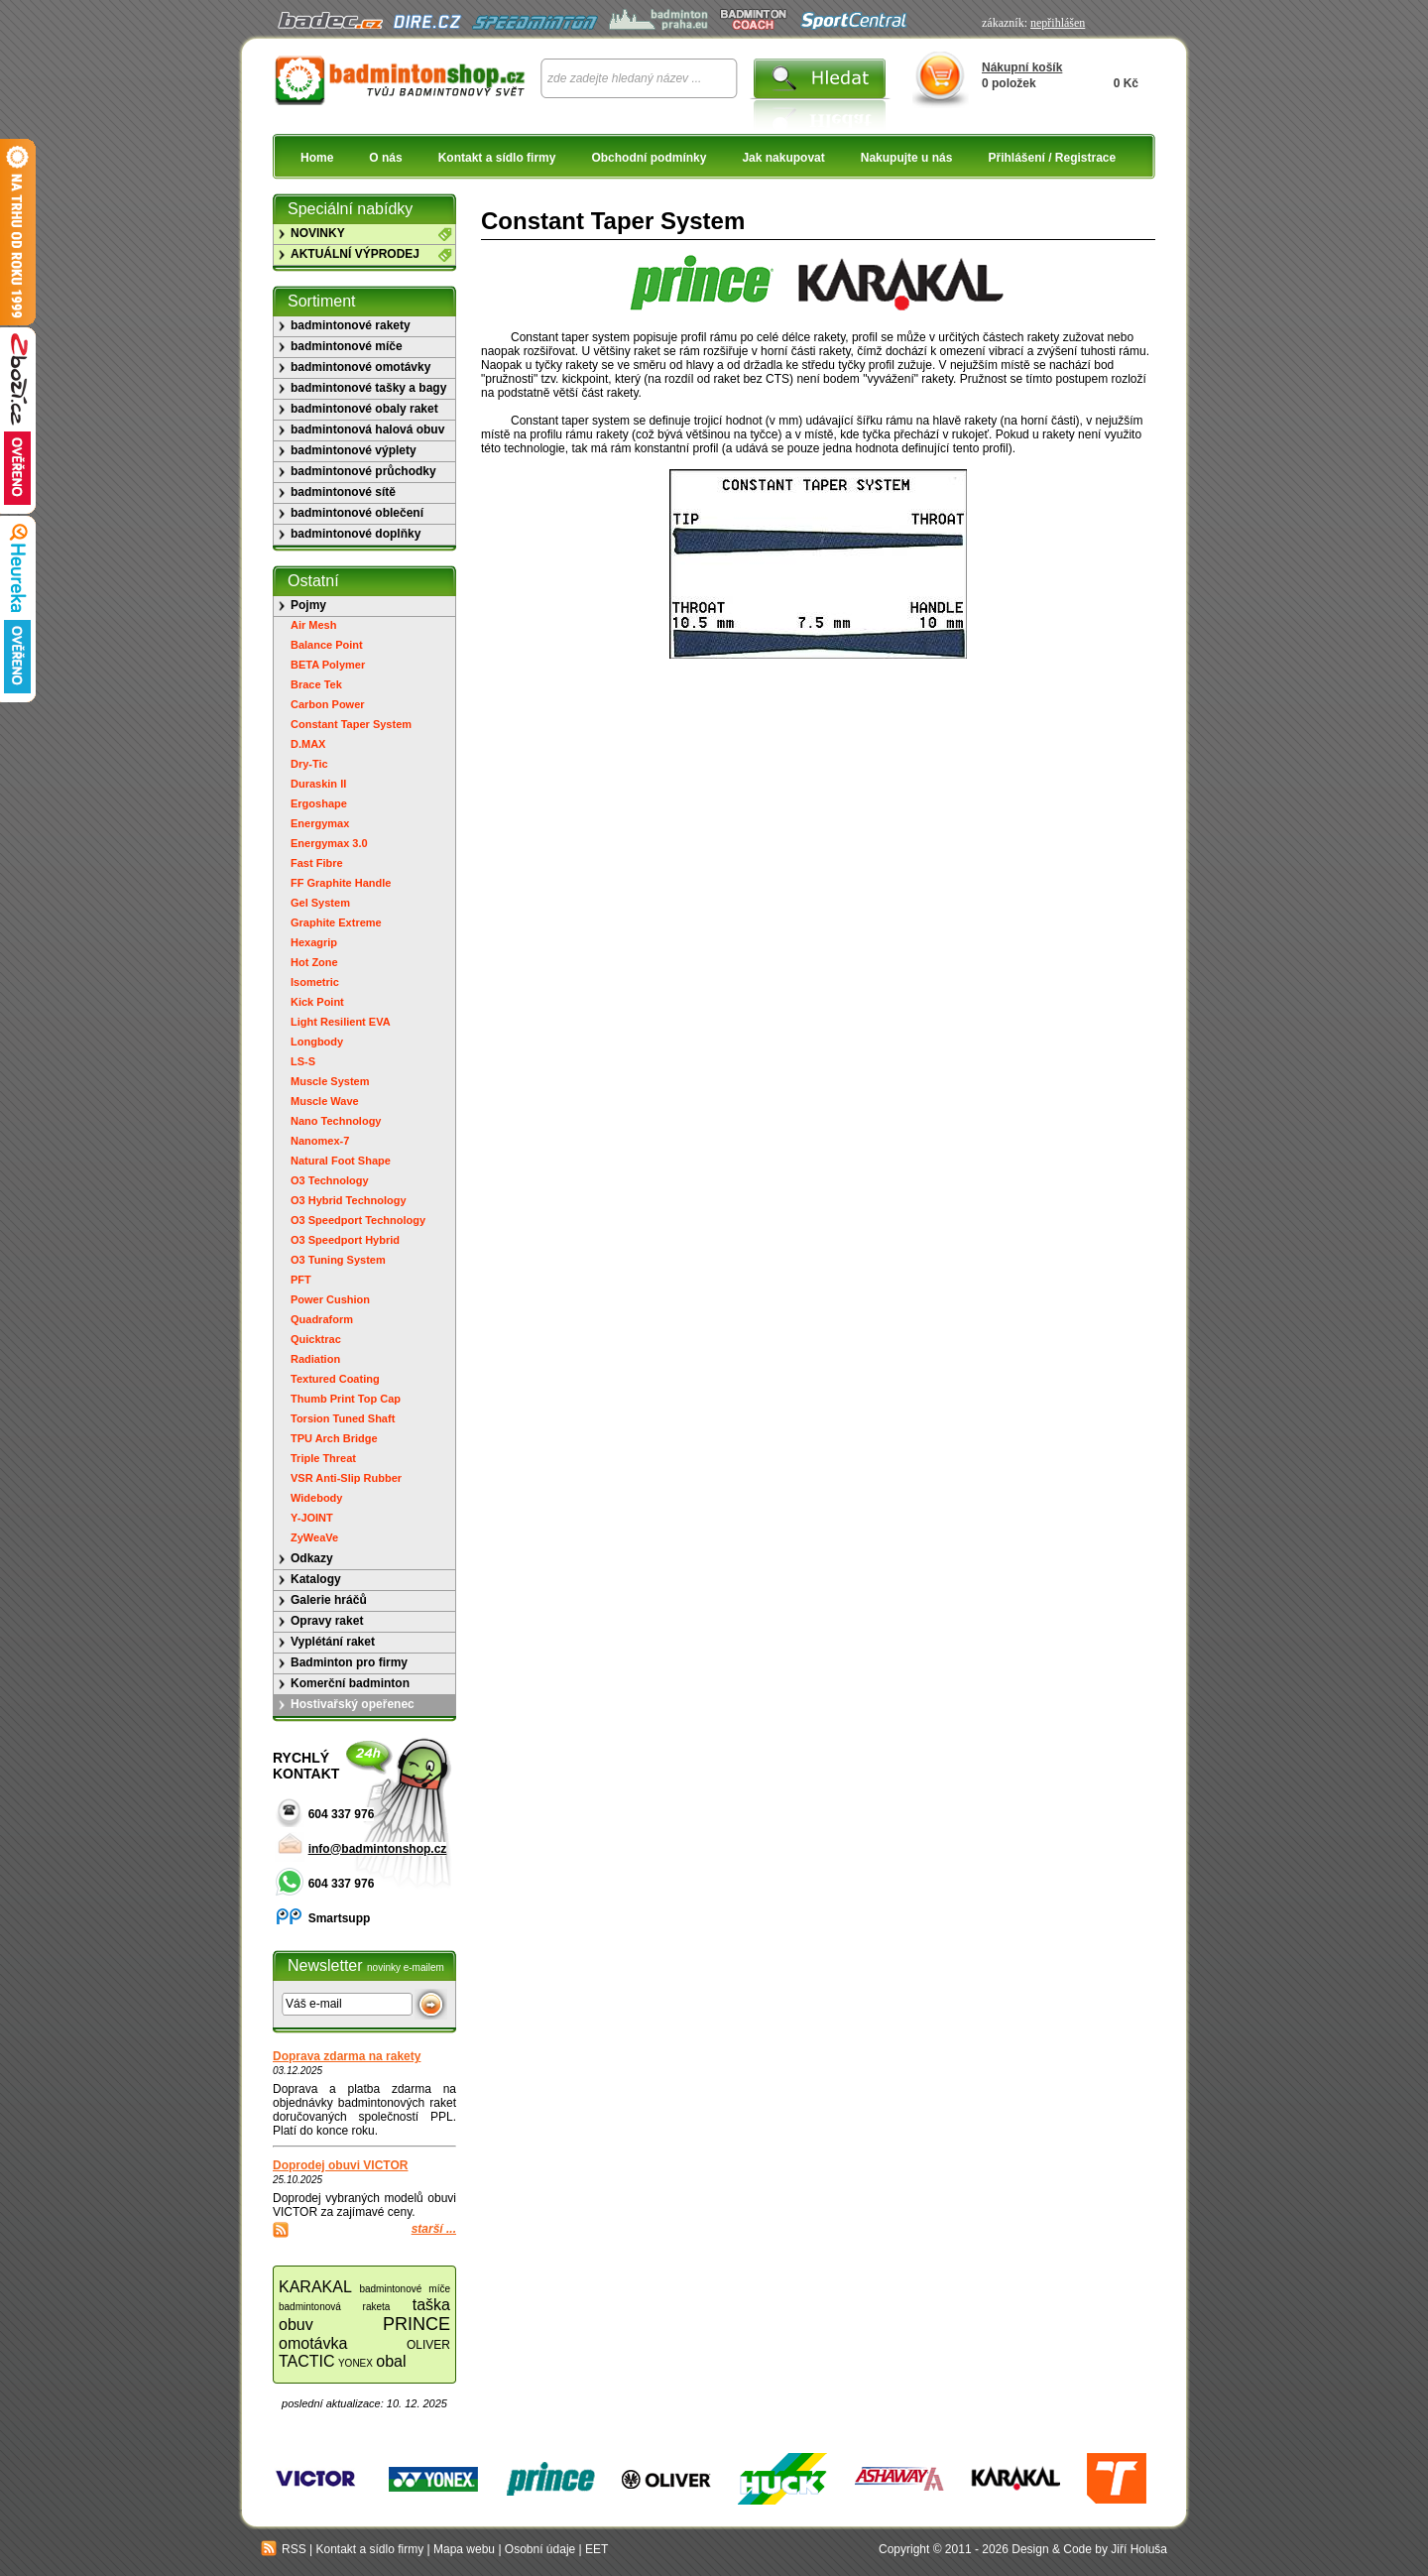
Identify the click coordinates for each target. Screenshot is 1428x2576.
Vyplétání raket (333, 1642)
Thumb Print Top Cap (346, 1399)
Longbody (317, 1041)
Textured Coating (335, 1379)
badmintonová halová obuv (367, 429)
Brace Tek (316, 684)
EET (596, 2549)
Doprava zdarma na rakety (346, 2056)
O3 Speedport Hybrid (345, 1240)
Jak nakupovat (783, 158)
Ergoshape (319, 803)
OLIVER (428, 2345)
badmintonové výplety (353, 450)
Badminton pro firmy (349, 1662)
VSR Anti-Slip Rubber (346, 1478)
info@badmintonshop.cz (377, 1849)
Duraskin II (318, 784)
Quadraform (322, 1319)
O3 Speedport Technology (358, 1220)
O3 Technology (330, 1180)
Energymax (320, 823)
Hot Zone (314, 962)
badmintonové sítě (343, 492)
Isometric (315, 982)
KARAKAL (315, 2286)
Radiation (315, 1359)
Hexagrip (314, 942)
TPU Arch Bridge (334, 1438)
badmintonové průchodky (363, 471)
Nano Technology (336, 1121)
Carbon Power (328, 704)
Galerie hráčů (329, 1600)
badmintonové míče (347, 346)
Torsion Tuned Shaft (343, 1418)
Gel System (320, 903)
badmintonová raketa (334, 2306)
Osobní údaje (540, 2549)
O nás (385, 158)
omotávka (313, 2343)
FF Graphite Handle (341, 883)
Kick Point (317, 1002)
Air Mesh (313, 625)
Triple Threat (323, 1458)
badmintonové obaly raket (364, 409)
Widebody (316, 1498)
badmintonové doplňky (355, 534)
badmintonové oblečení (357, 513)
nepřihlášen (1057, 23)
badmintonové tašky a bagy (368, 388)
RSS (283, 2549)
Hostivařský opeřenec (353, 1704)
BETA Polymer (328, 665)
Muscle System (330, 1081)
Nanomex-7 (320, 1141)
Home (316, 158)
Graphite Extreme (336, 922)
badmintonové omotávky (360, 367)
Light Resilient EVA (341, 1022)
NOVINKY (318, 233)
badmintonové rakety (351, 325)
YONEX (355, 2363)
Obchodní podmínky (648, 158)
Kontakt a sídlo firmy (497, 158)
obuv (296, 2324)
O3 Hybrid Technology (349, 1200)
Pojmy (308, 605)
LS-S (303, 1061)
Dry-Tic (309, 764)
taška (431, 2304)
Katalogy (316, 1579)
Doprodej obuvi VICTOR (340, 2165)
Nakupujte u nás (907, 158)
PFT (301, 1280)
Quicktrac (316, 1339)
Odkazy (312, 1558)
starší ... (434, 2229)
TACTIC (307, 2361)
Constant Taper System (351, 724)
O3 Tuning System (338, 1260)
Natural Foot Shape (341, 1160)
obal (391, 2361)
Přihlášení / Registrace (1052, 158)
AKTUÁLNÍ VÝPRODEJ (355, 254)
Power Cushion (330, 1299)
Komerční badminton (350, 1683)
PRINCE (416, 2324)
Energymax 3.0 (329, 843)
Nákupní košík (1022, 67)
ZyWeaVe (314, 1537)
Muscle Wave (325, 1101)
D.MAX (308, 744)
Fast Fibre (317, 863)
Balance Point (327, 645)
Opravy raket (327, 1621)
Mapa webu (464, 2549)
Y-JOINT (312, 1518)
